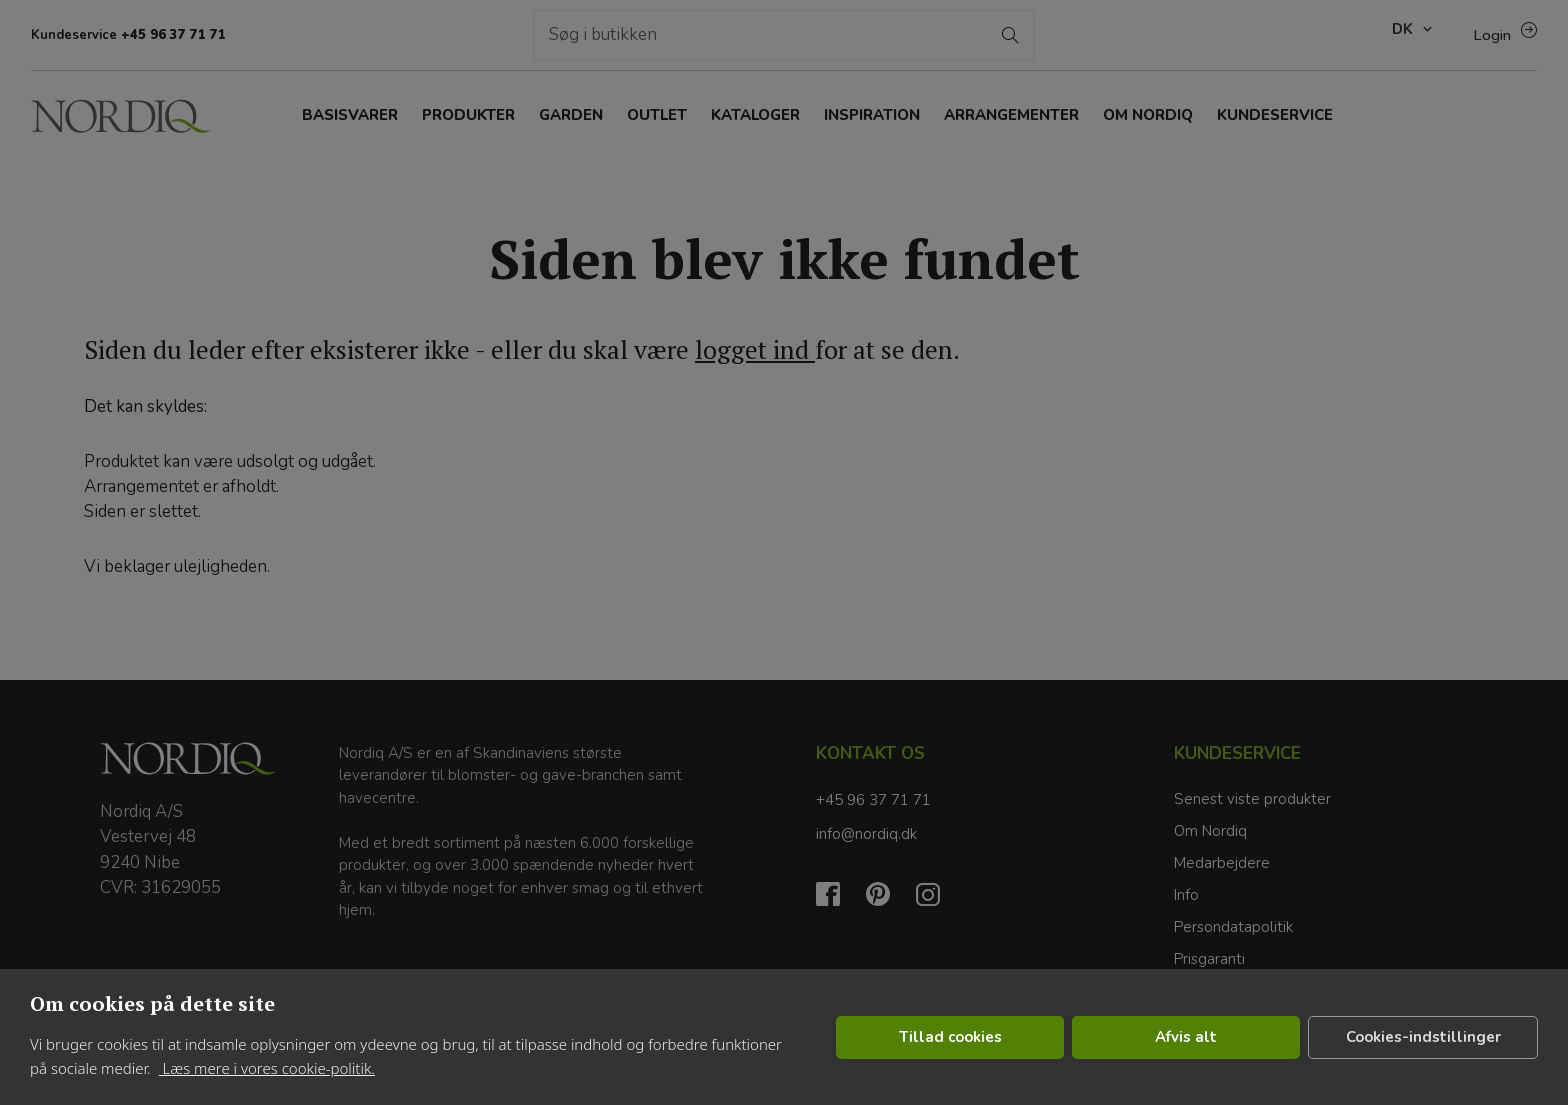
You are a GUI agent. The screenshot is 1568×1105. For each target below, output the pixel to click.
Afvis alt (1186, 1037)
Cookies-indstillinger (1423, 1037)
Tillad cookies (950, 1037)
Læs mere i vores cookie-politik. (267, 1068)
